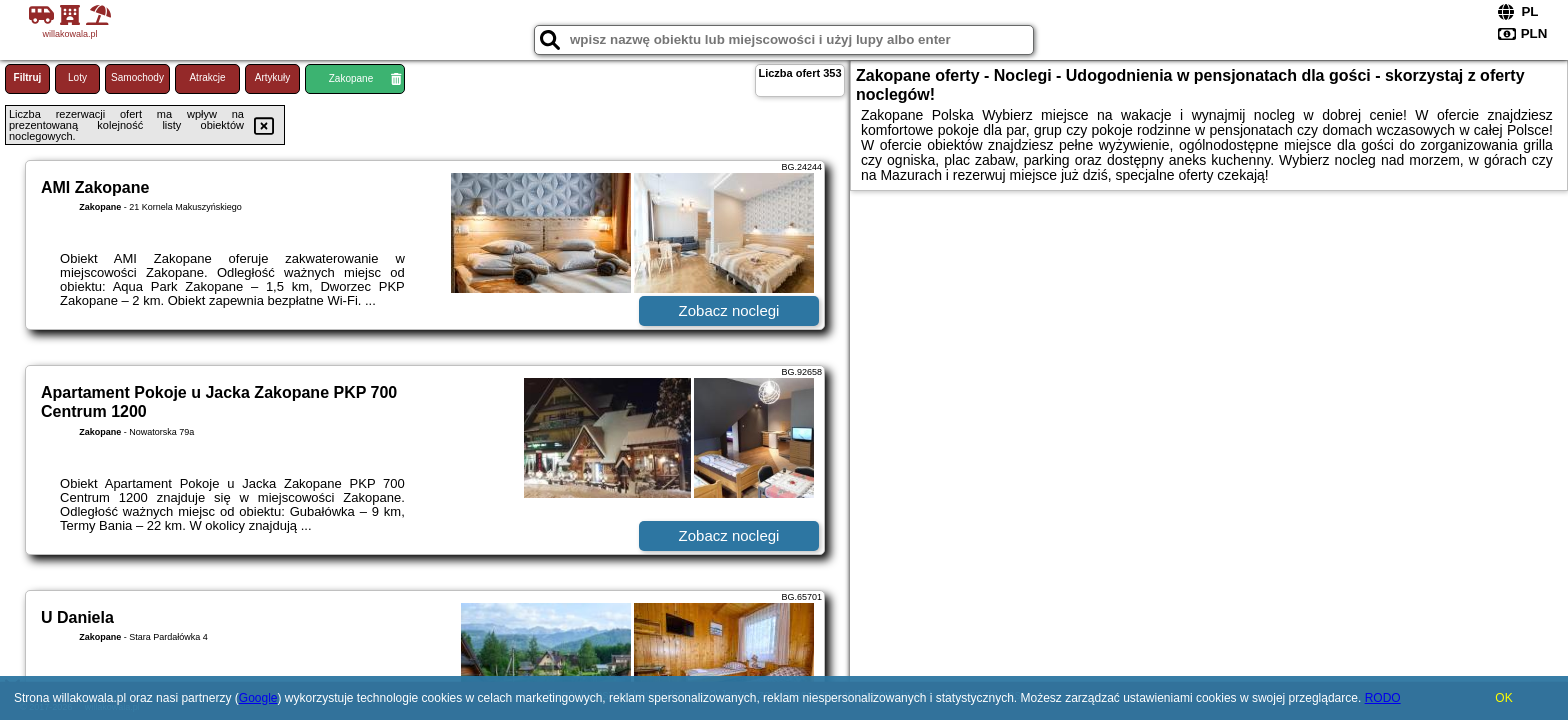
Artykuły (273, 77)
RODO (1383, 698)
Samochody (137, 77)
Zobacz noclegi (729, 310)
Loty (77, 77)
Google (258, 698)
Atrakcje (207, 77)
